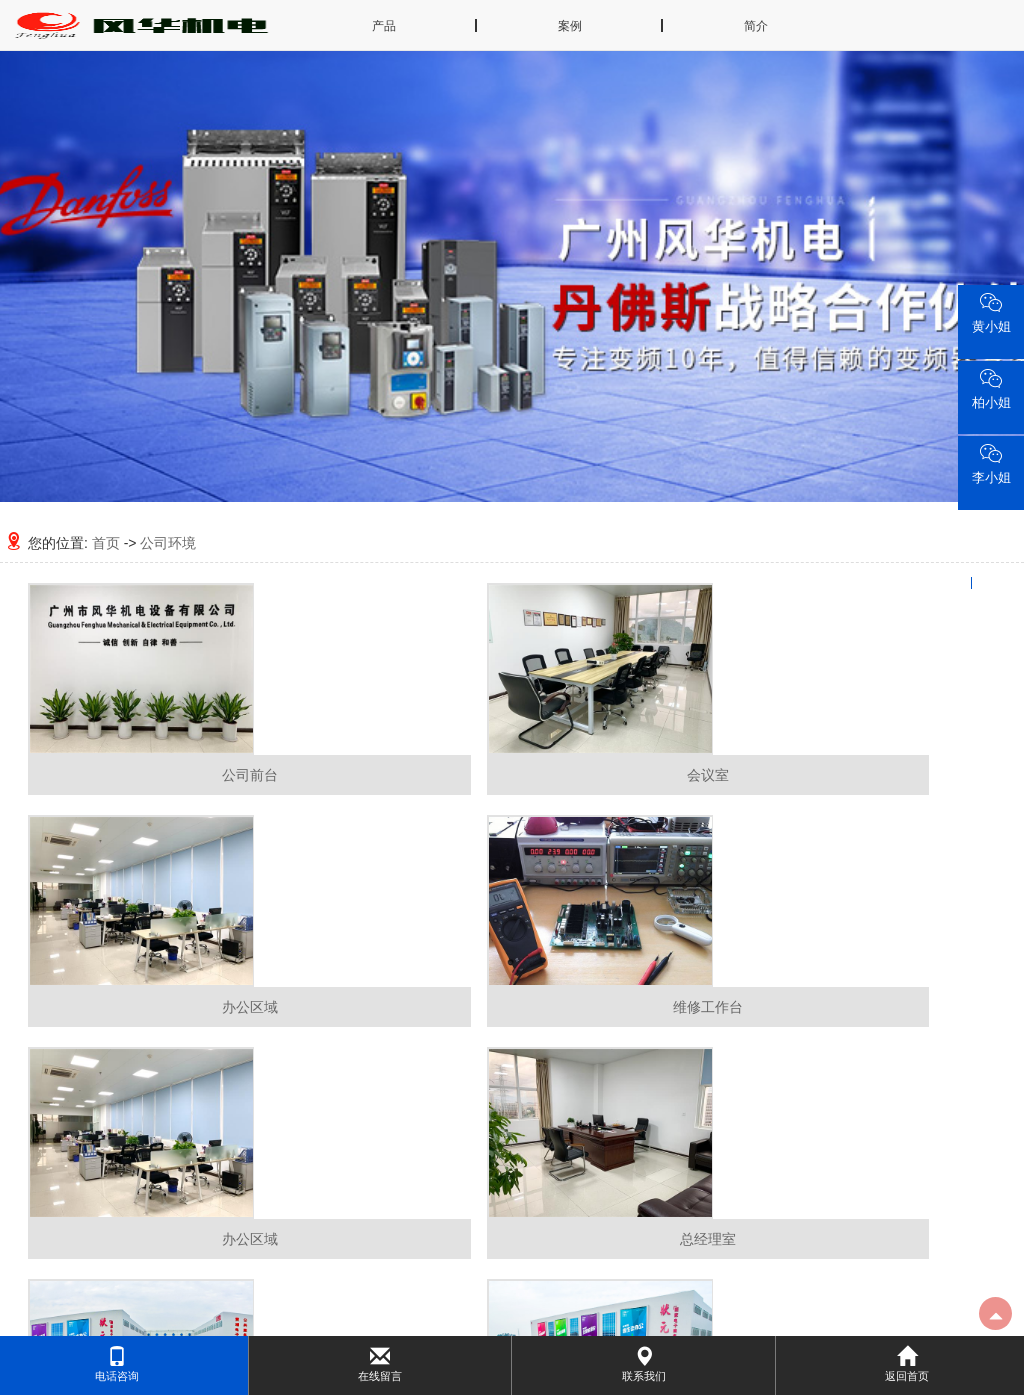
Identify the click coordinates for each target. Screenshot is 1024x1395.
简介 (756, 26)
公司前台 (250, 775)
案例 (570, 26)
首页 (106, 543)
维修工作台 (708, 1007)
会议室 (708, 775)
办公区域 (250, 1007)
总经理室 (708, 1239)
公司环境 (168, 543)
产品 (384, 26)
